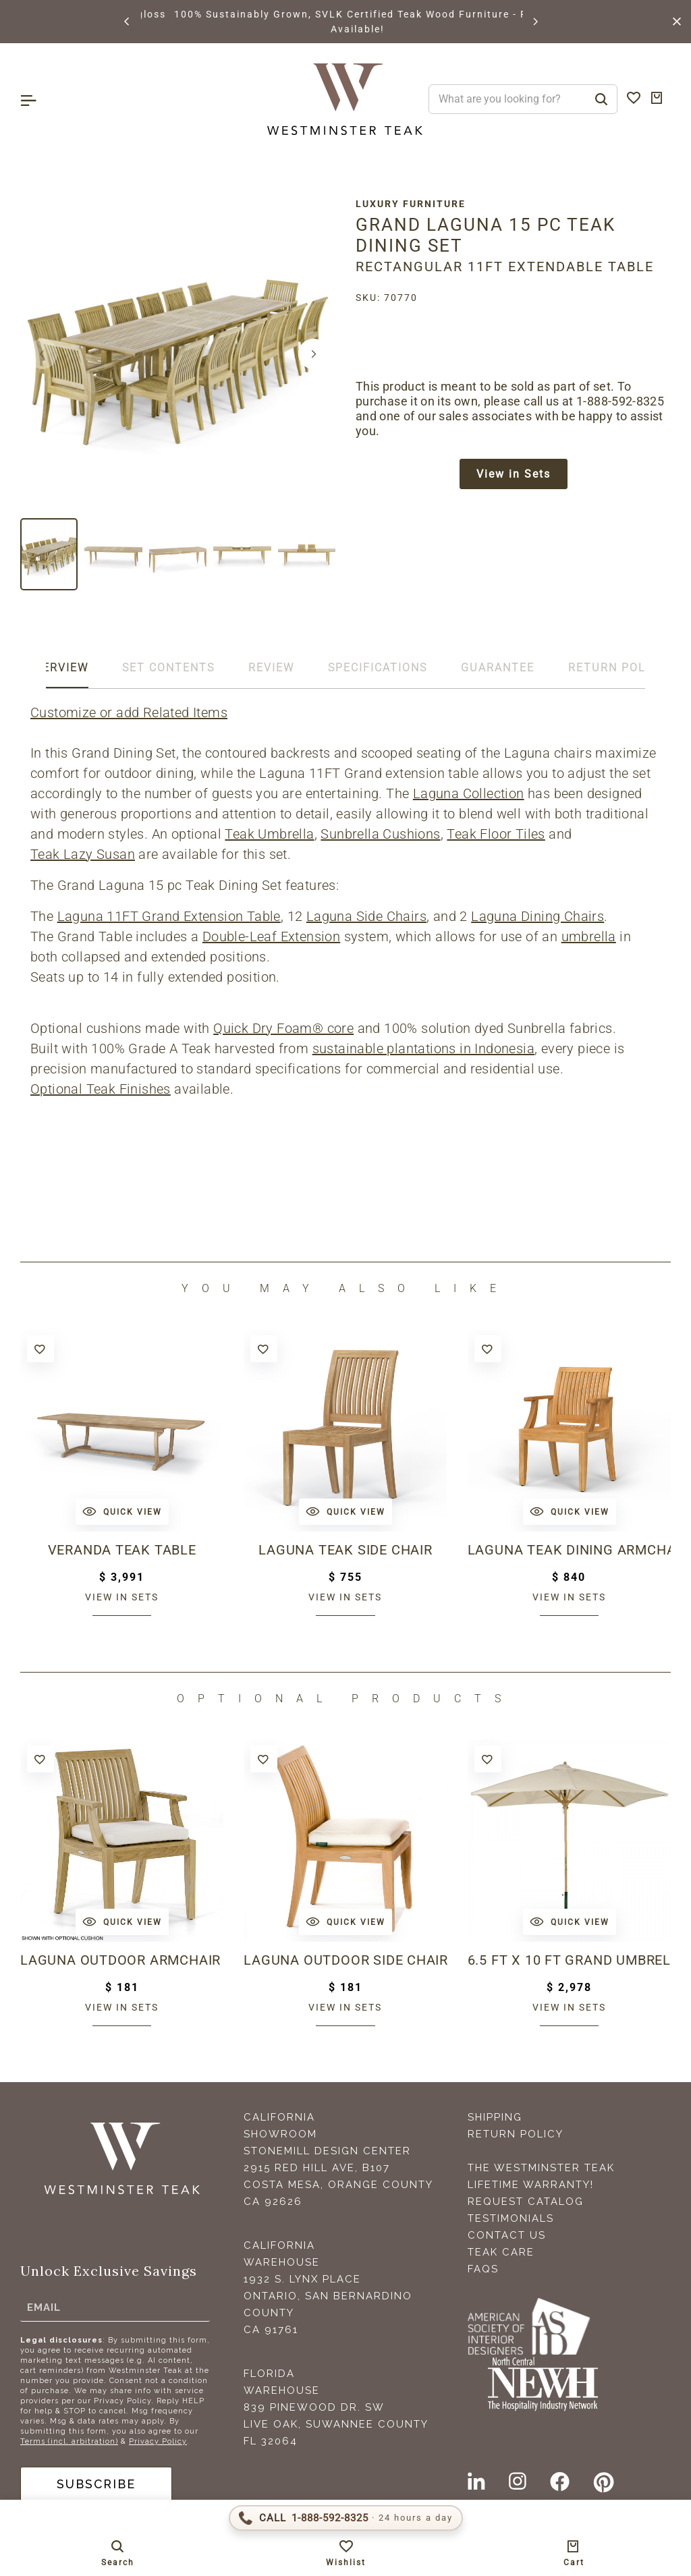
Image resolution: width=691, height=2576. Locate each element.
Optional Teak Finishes (100, 1089)
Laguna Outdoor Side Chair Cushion (345, 1960)
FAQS (483, 2269)
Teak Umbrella (269, 834)
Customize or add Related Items (128, 712)
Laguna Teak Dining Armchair (569, 1550)
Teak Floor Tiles (496, 834)
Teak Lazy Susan (82, 854)
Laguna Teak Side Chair (345, 1550)
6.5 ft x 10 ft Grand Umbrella (569, 1960)
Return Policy (515, 2134)
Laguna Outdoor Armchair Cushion (121, 1960)
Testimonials (511, 2218)
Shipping (495, 2117)
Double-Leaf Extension (271, 936)
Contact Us (507, 2235)
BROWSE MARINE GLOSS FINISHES (235, 14)
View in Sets (513, 474)
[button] (127, 21)
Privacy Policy (158, 2441)
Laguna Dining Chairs (537, 916)
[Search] (601, 99)
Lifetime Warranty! (531, 2185)
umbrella (588, 936)
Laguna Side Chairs (366, 916)
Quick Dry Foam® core (283, 1028)
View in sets (122, 1597)
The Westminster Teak (541, 2168)
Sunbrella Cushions (380, 834)
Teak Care (501, 2252)
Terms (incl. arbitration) (69, 2441)
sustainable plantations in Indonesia (423, 1048)
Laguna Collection (468, 793)
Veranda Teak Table (121, 1550)
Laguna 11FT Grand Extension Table (169, 916)
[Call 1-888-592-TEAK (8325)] (346, 2518)
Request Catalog (526, 2201)
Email (44, 2307)
